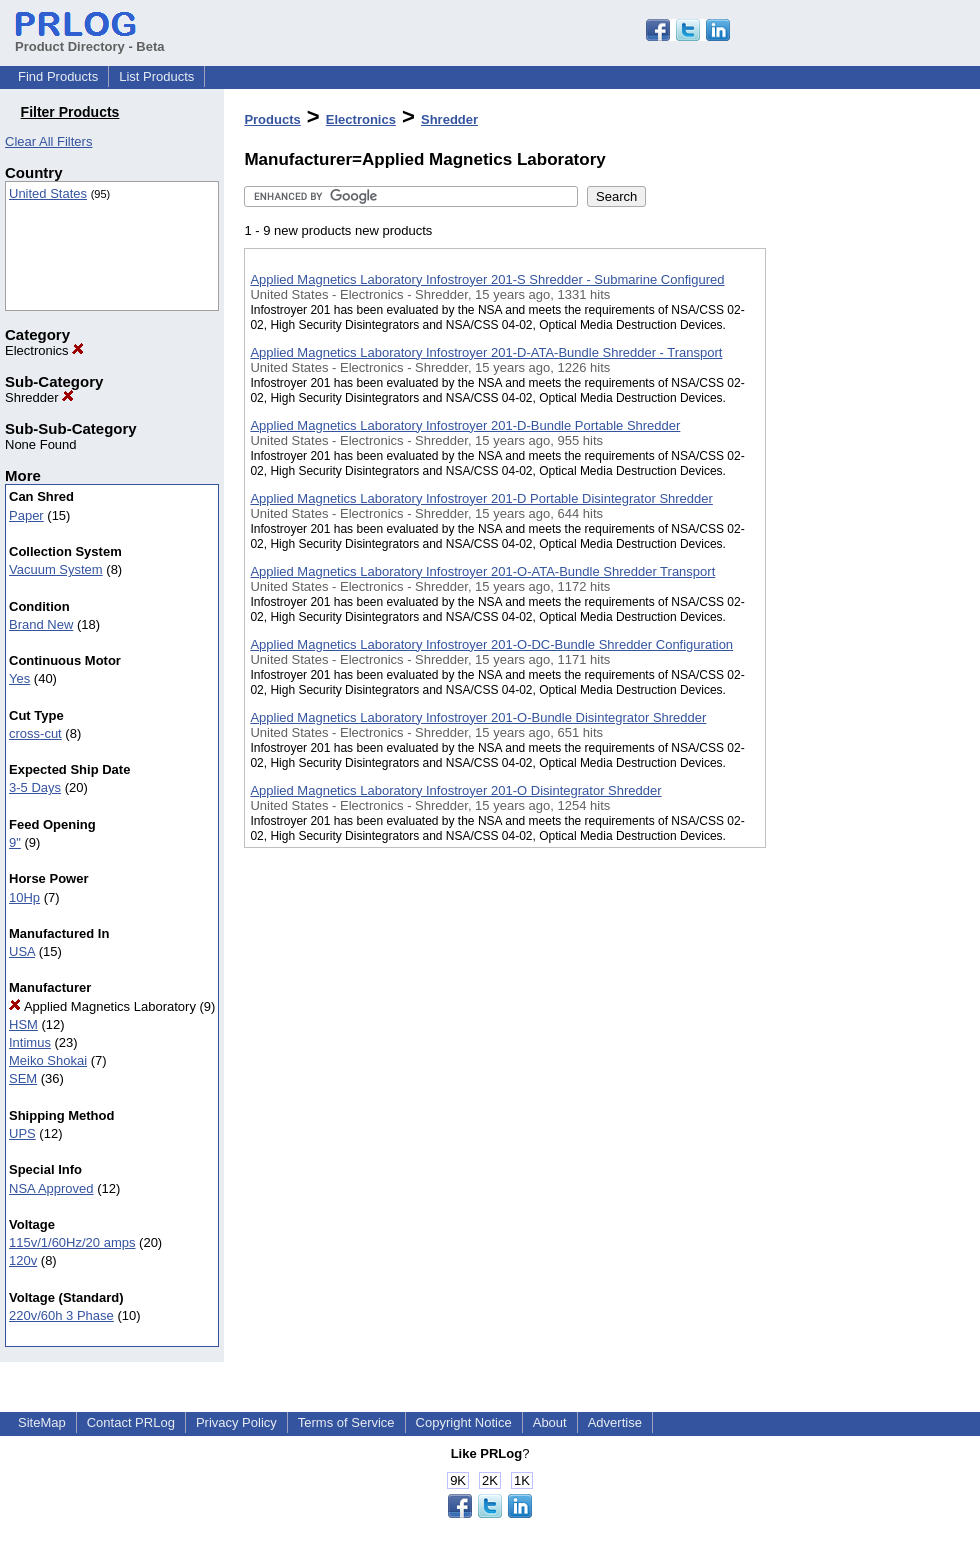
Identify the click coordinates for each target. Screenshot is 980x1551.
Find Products (58, 76)
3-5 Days (35, 787)
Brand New (41, 624)
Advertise (615, 1422)
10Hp (24, 897)
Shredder (39, 397)
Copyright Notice (464, 1422)
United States (48, 193)
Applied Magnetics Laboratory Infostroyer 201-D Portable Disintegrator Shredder (481, 498)
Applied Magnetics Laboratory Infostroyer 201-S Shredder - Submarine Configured (487, 279)
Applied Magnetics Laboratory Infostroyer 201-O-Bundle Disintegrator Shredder (478, 717)
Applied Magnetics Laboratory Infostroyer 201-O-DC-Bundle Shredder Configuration (491, 644)
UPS (22, 1133)
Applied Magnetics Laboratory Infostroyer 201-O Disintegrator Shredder (455, 790)
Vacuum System (56, 569)
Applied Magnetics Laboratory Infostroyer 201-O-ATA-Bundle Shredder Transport (482, 571)
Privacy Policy (236, 1422)
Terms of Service (346, 1422)
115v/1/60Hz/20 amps (72, 1242)
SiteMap (42, 1422)
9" (15, 842)
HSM (23, 1024)
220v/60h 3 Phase (61, 1315)
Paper (26, 515)
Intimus (30, 1042)
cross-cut (35, 733)
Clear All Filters (48, 141)
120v (23, 1260)
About (550, 1422)
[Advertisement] (866, 519)
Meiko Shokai (48, 1060)
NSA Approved (51, 1188)
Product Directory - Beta (90, 39)
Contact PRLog (131, 1422)
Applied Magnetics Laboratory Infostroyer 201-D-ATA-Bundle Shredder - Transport (486, 352)
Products (272, 119)
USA (22, 951)
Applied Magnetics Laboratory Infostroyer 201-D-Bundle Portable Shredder (465, 425)
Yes (19, 678)
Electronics (44, 350)
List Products (156, 76)
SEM (23, 1078)
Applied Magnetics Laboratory (102, 1006)
